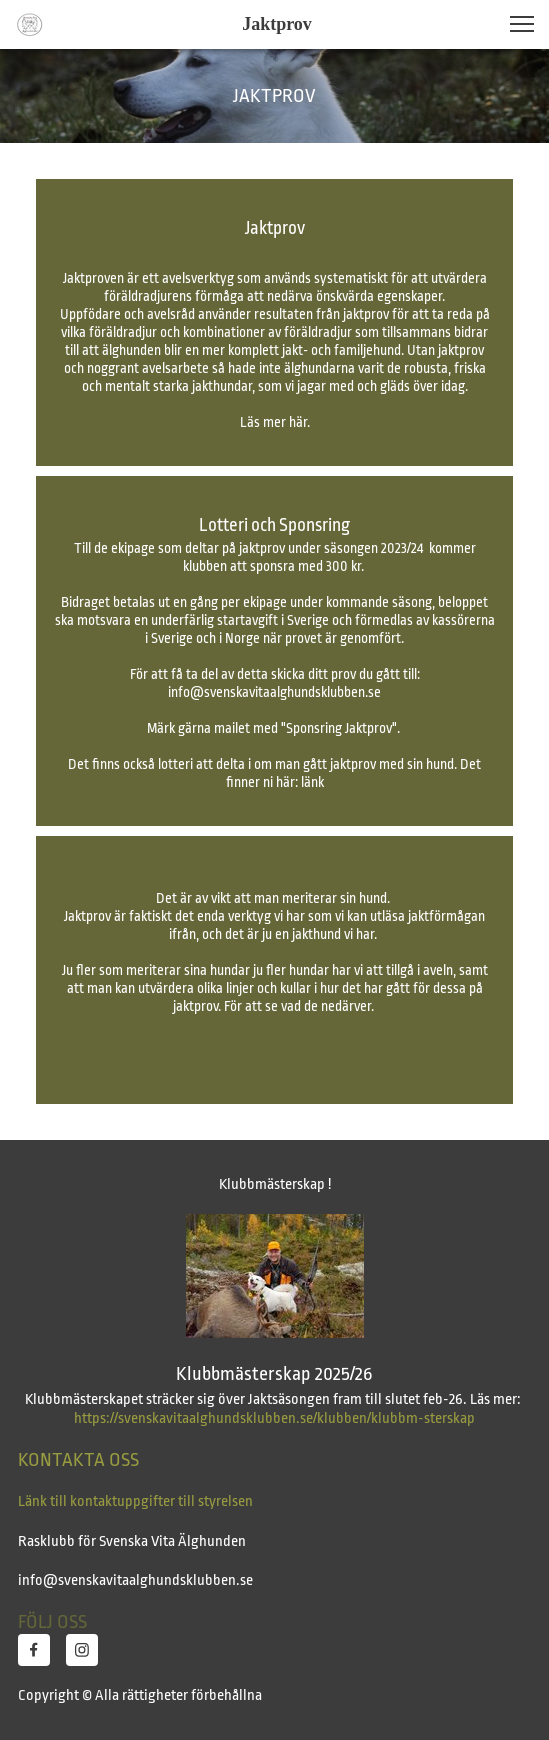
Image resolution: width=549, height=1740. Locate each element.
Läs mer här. (275, 422)
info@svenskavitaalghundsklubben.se (274, 692)
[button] (522, 24)
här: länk (298, 782)
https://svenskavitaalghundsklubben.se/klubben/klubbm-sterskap (274, 1418)
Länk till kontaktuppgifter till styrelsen (135, 1501)
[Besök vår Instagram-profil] (82, 1650)
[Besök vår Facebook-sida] (34, 1650)
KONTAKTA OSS (78, 1460)
